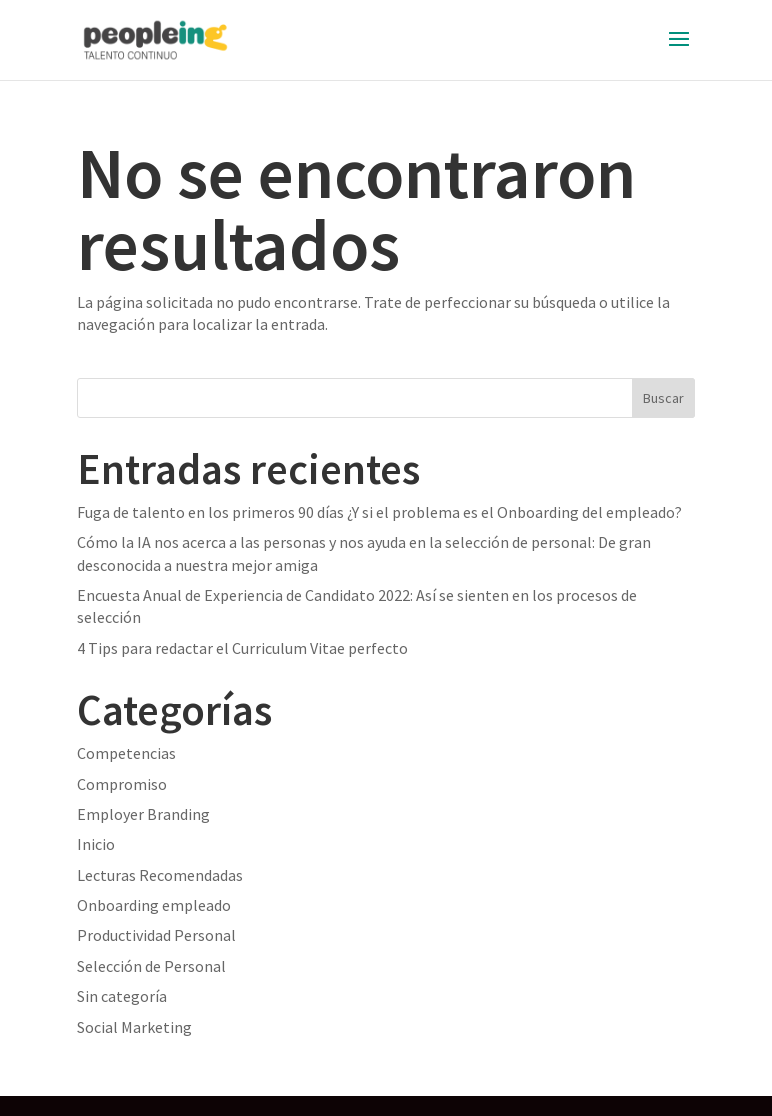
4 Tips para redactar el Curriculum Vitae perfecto (242, 648)
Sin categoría (122, 996)
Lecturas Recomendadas (160, 875)
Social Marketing (134, 1027)
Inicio (96, 844)
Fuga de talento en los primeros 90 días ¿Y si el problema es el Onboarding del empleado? (379, 512)
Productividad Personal (156, 935)
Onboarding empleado (154, 905)
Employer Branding (143, 814)
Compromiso (122, 784)
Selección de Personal (151, 966)
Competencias (126, 753)
